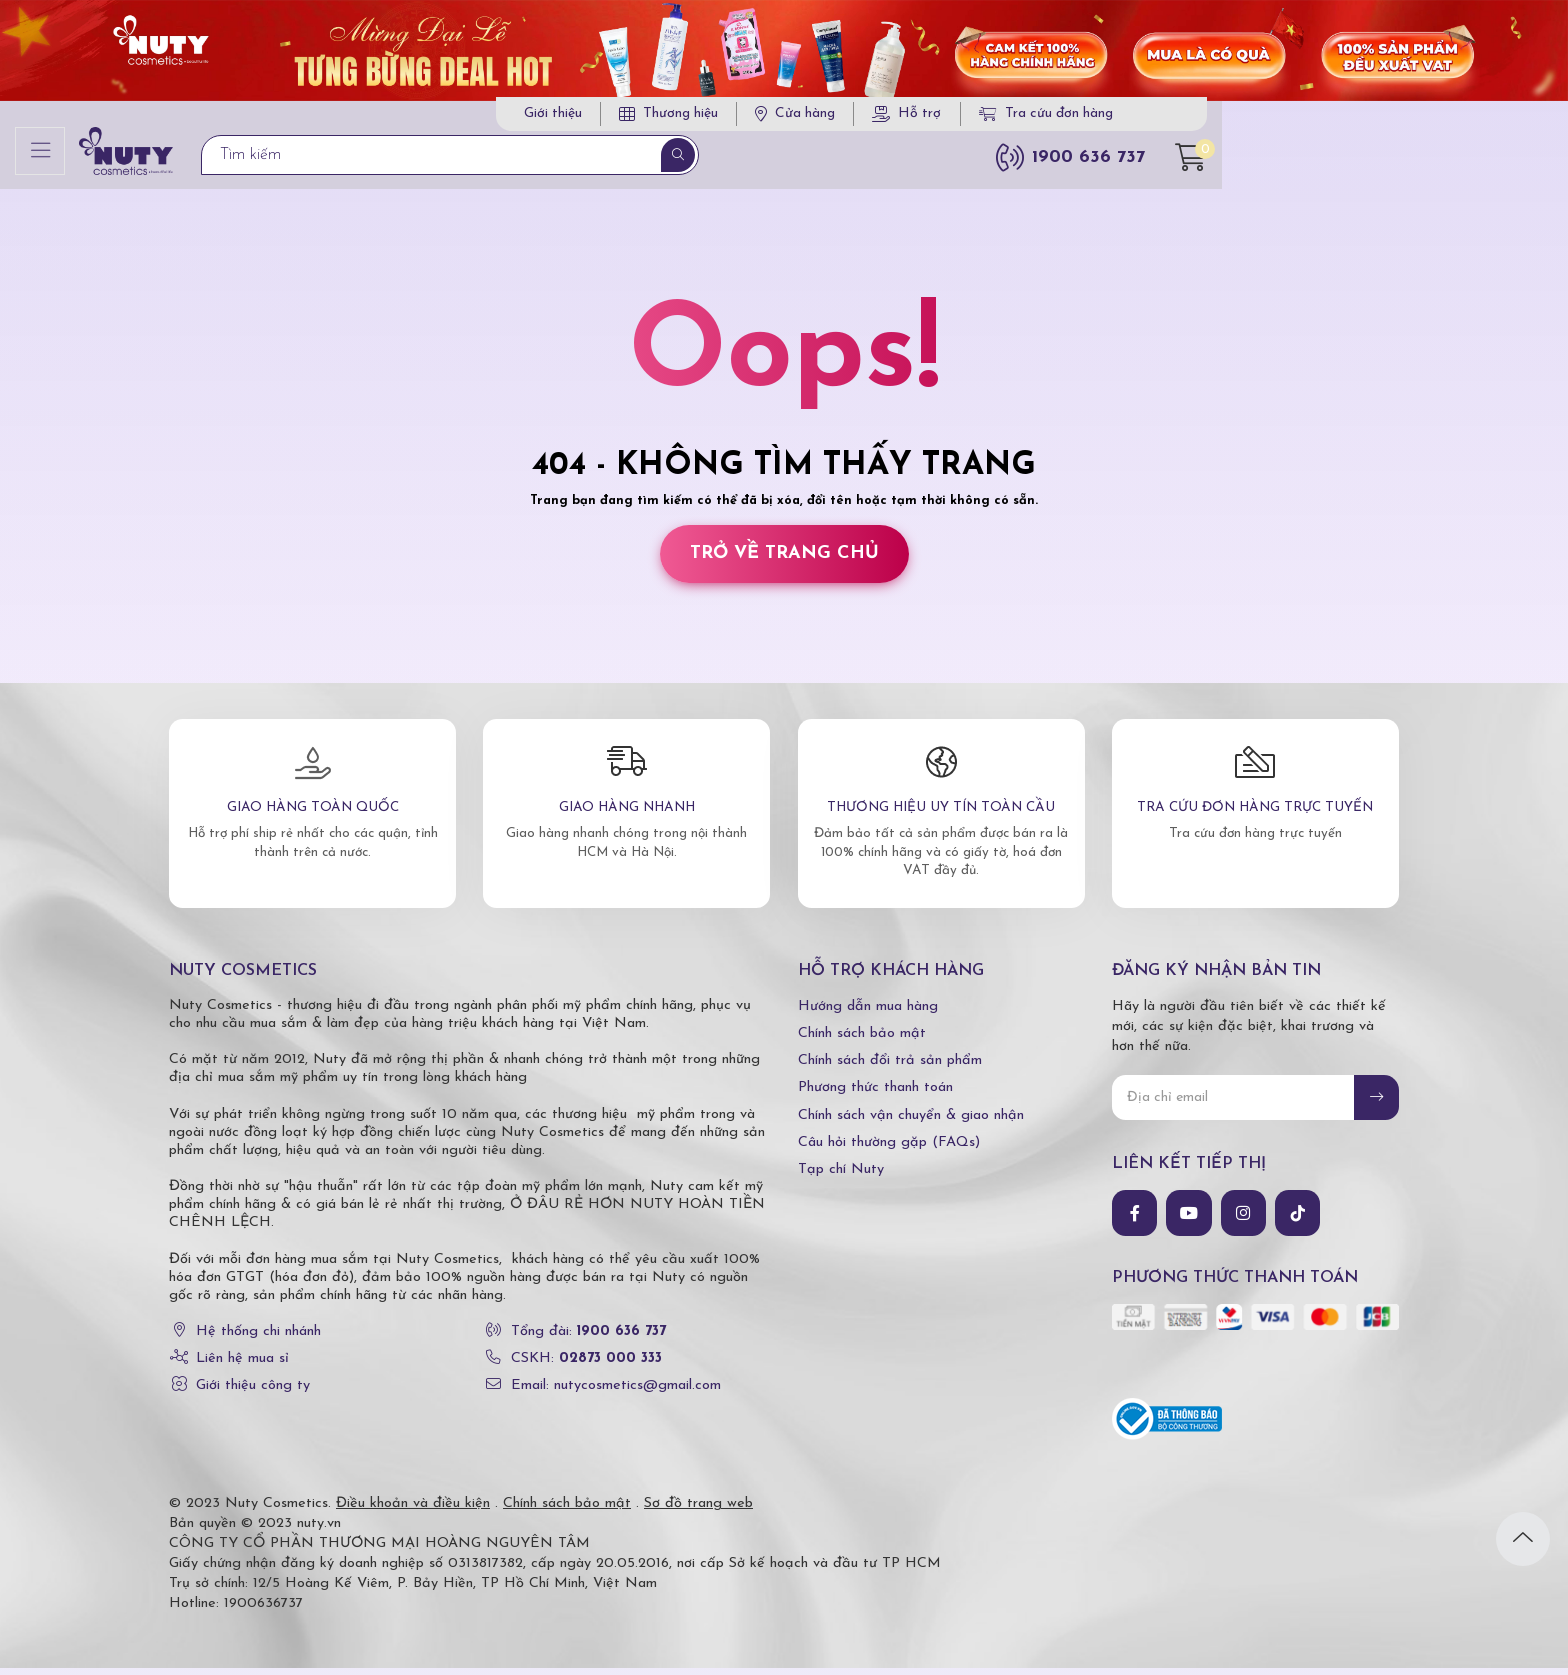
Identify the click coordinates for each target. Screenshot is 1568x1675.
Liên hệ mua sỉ (242, 1364)
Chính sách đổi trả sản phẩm (890, 1066)
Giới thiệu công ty (253, 1392)
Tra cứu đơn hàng (1238, 117)
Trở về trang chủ (784, 560)
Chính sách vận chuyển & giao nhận (911, 1121)
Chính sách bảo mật (862, 1039)
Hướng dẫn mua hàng (868, 1012)
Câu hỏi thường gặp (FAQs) (889, 1148)
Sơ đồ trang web (698, 1510)
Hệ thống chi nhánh (258, 1337)
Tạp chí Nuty (841, 1175)
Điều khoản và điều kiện (413, 1510)
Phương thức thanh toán (875, 1094)
